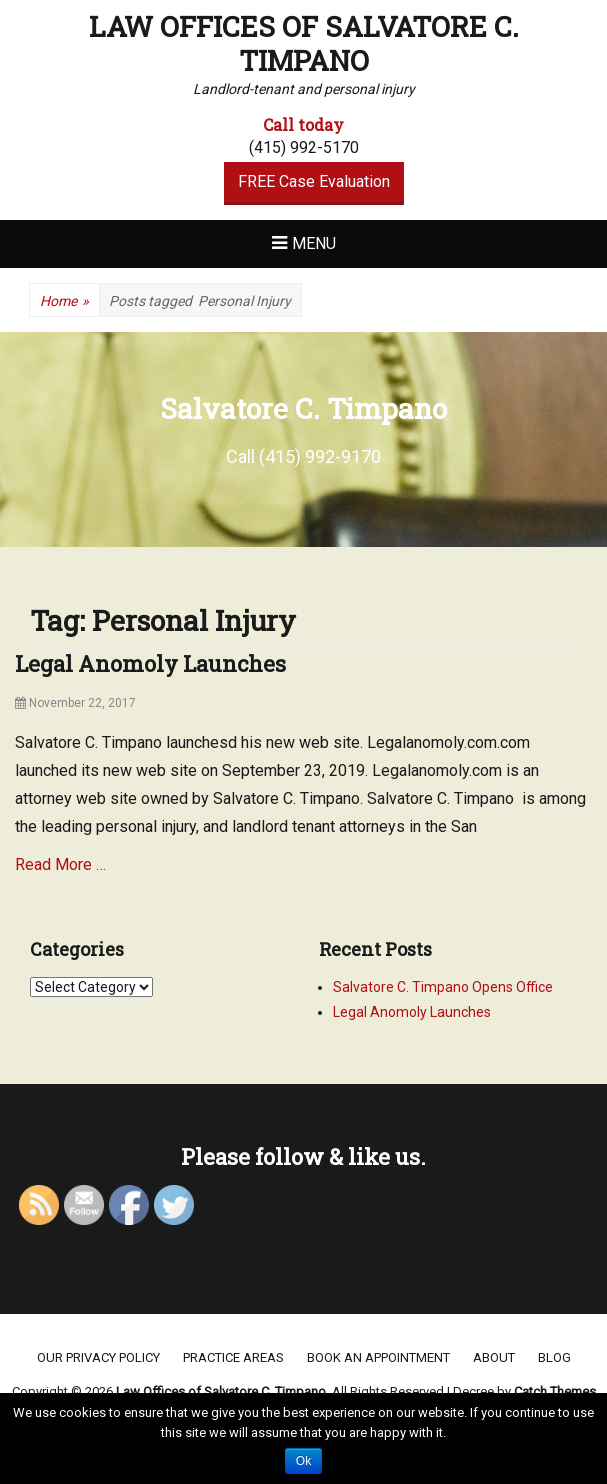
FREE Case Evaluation (314, 181)
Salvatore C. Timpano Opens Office (443, 987)
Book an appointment (378, 1357)
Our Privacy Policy (98, 1357)
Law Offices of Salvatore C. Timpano (304, 43)
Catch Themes (555, 1391)
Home (64, 301)
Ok (303, 1461)
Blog (554, 1357)
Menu (314, 243)
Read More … (60, 864)
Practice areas (233, 1357)
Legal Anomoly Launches (150, 663)
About (494, 1357)
